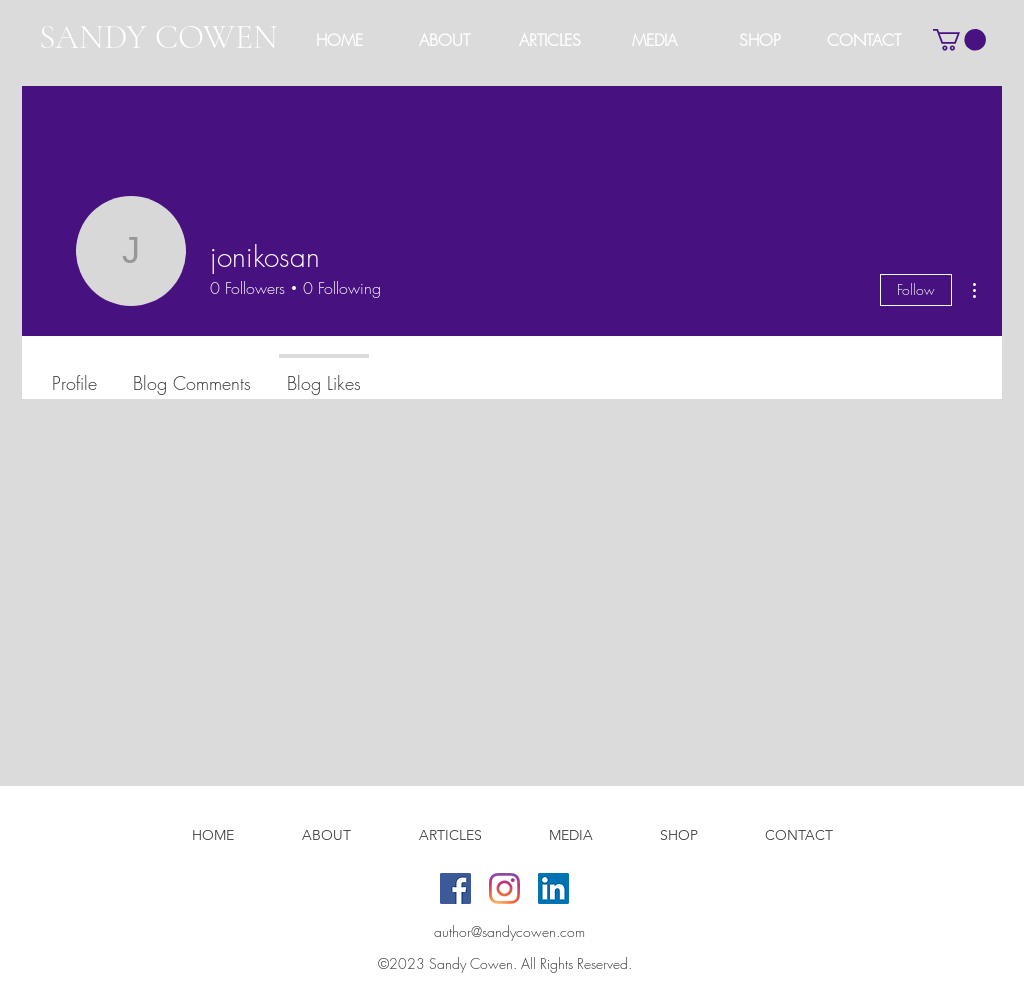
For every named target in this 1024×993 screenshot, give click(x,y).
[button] (549, 40)
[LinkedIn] (553, 888)
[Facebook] (455, 888)
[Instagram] (504, 888)
